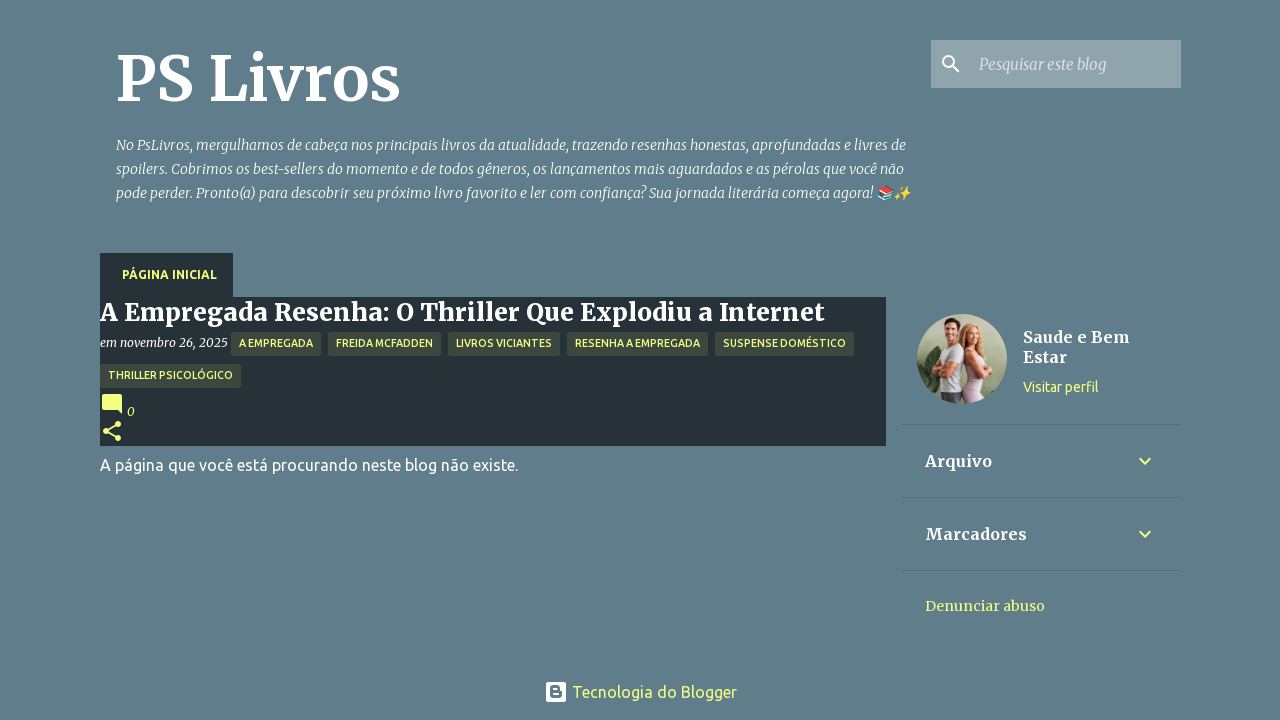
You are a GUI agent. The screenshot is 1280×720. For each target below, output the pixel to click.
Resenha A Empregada (637, 343)
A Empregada (276, 343)
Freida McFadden (384, 343)
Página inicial (169, 274)
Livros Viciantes (504, 343)
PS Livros (258, 79)
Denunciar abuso (985, 606)
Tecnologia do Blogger (640, 692)
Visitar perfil (1061, 387)
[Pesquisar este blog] (1076, 64)
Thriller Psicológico (170, 375)
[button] (112, 432)
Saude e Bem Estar (1076, 347)
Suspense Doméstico (784, 343)
